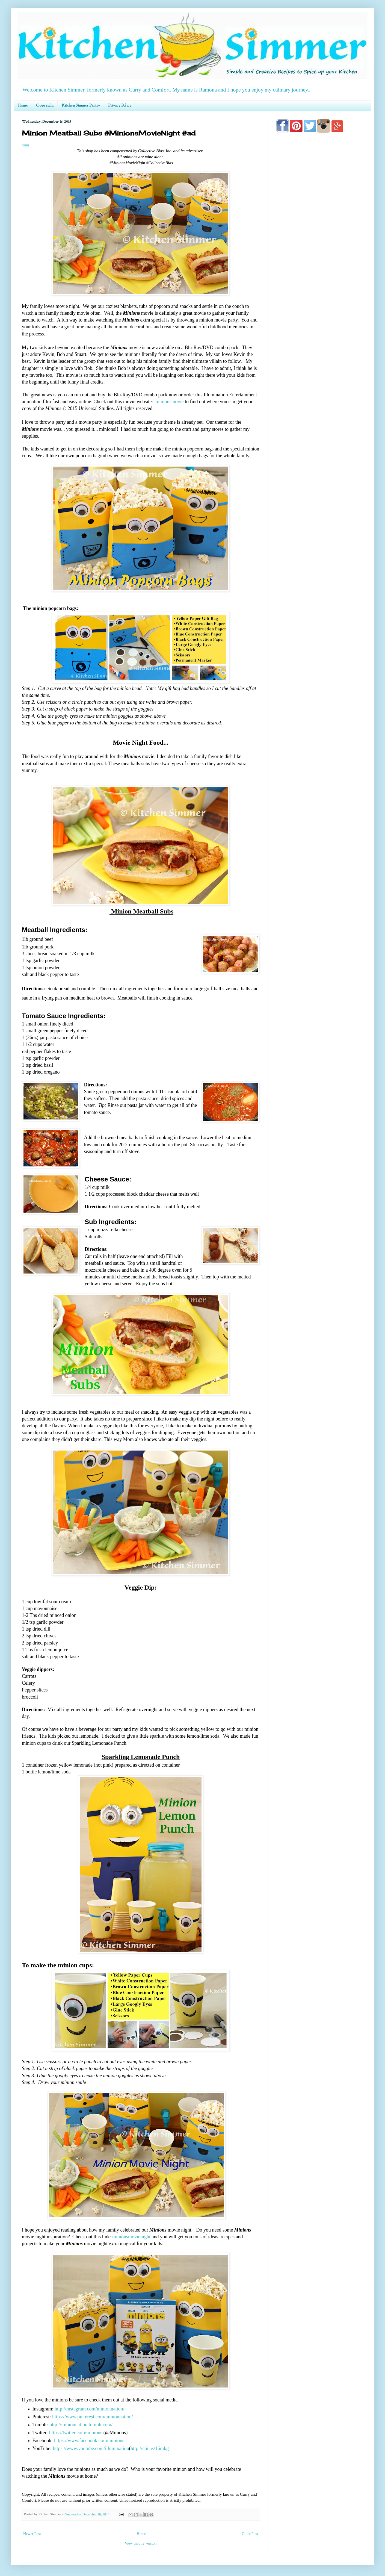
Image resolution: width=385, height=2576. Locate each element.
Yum (25, 145)
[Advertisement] (319, 353)
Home (22, 105)
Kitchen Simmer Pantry (81, 105)
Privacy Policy (119, 105)
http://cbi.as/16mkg (150, 2448)
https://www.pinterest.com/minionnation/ (92, 2416)
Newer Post (32, 2534)
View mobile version (141, 2543)
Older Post (250, 2534)
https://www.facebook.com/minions (89, 2440)
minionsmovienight (131, 2236)
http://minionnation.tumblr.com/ (80, 2424)
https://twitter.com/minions (75, 2432)
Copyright (45, 105)
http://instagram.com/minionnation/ (89, 2409)
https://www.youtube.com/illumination (91, 2448)
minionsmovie (169, 401)
